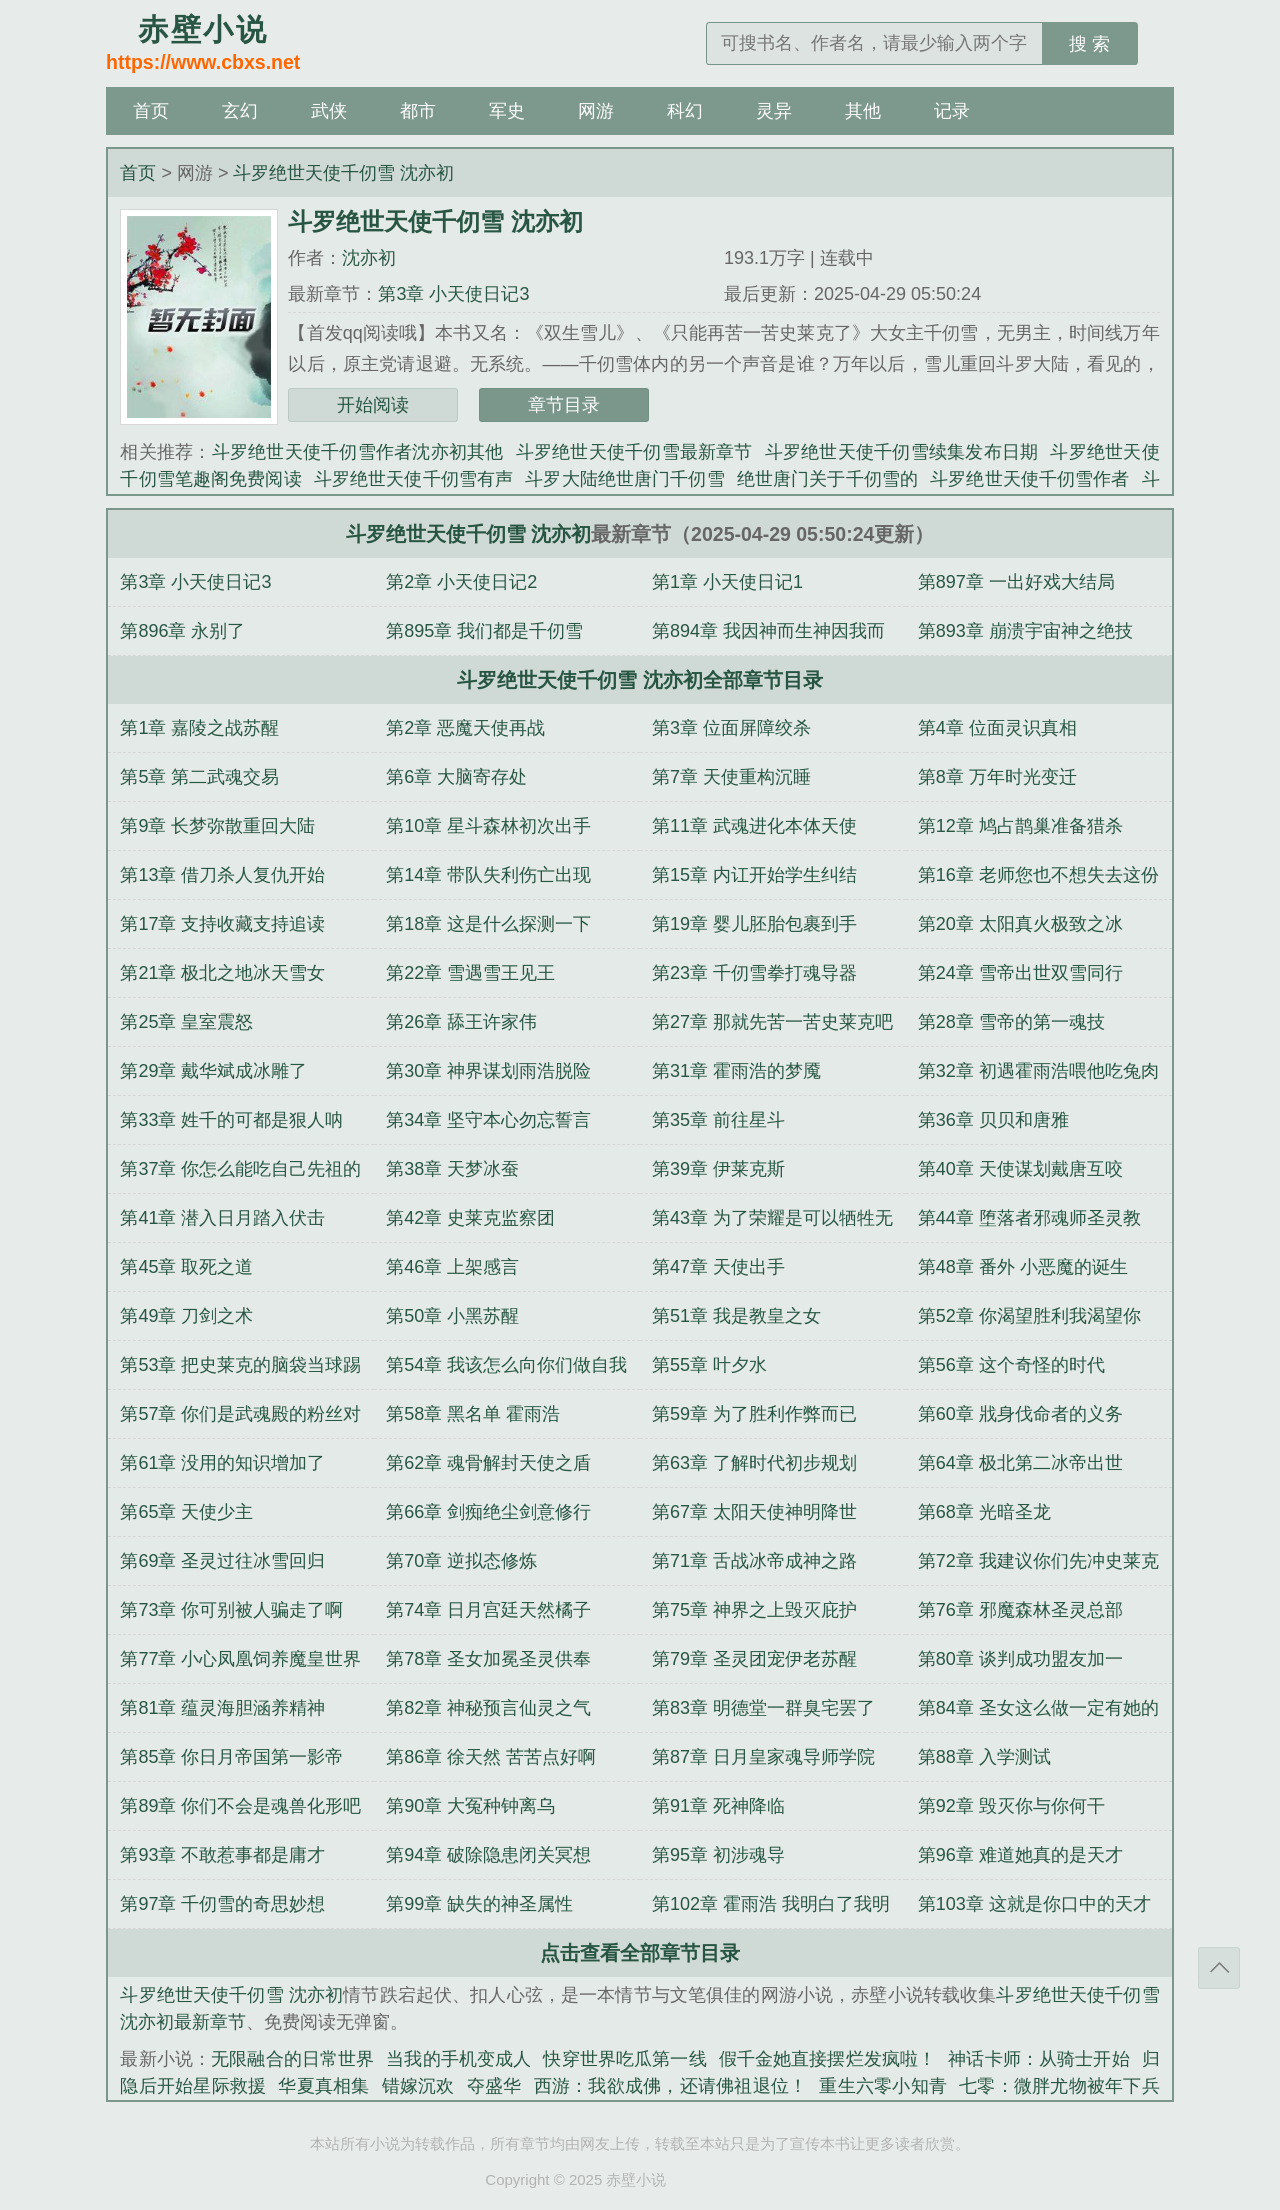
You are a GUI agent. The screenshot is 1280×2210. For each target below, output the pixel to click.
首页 (151, 111)
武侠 (329, 111)
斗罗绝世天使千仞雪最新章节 (634, 452)
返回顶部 (1219, 1968)
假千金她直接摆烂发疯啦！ (828, 2059)
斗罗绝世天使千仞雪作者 (1030, 479)
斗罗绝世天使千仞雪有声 (414, 479)
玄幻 (240, 111)
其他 (863, 111)
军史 (507, 111)
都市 (418, 111)
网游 (596, 111)
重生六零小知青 (883, 2086)
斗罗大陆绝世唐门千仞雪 (625, 479)
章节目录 (564, 405)
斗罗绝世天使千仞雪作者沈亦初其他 (358, 452)
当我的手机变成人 (458, 2059)
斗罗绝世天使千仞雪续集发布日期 (902, 452)
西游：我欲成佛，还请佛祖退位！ (671, 2086)
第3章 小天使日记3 (453, 294)
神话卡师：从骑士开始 (1038, 2059)
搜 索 (1089, 44)
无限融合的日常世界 (292, 2059)
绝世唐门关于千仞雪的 (827, 479)
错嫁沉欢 (418, 2086)
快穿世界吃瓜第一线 (624, 2059)
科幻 (685, 111)
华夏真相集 (323, 2086)
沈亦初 (369, 258)
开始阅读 (373, 405)
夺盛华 (494, 2086)
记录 (952, 111)
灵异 (774, 111)
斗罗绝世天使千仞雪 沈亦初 (343, 173)
